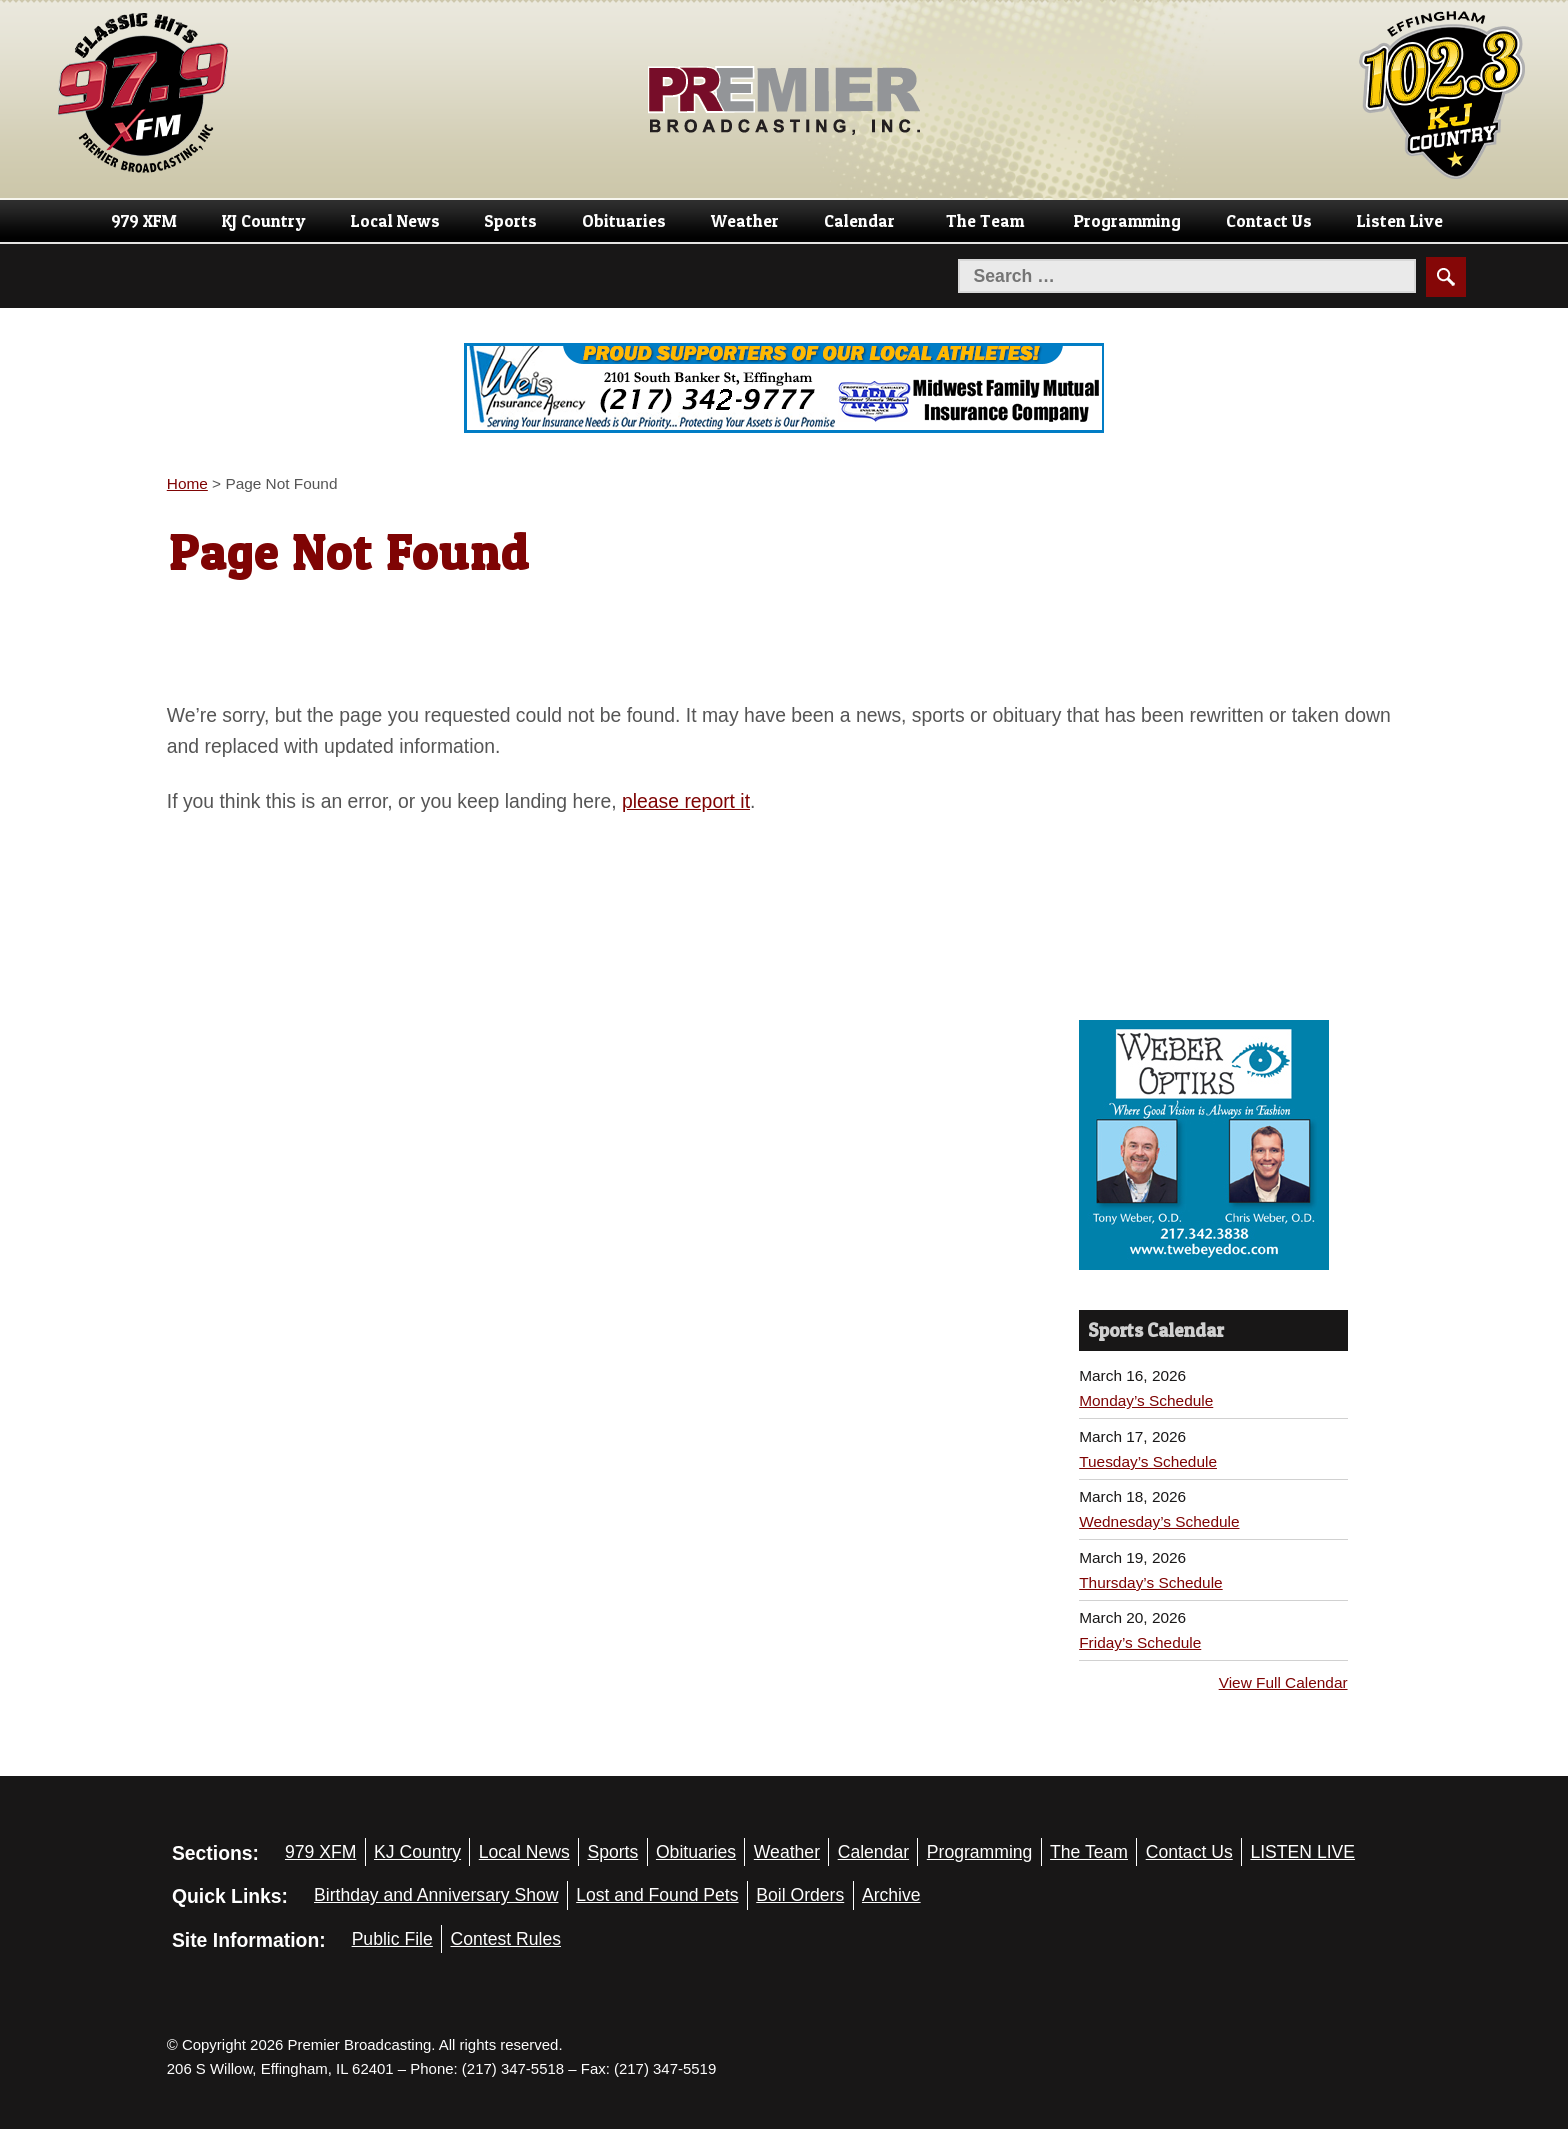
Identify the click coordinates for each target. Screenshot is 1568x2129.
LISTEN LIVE (1302, 1852)
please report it (686, 801)
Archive (891, 1895)
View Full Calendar (1283, 1682)
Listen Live (1400, 221)
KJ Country (264, 221)
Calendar (859, 221)
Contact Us (1269, 221)
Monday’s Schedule (1146, 1400)
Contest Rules (505, 1939)
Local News (395, 221)
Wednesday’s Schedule (1159, 1521)
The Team (985, 221)
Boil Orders (800, 1895)
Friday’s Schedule (1140, 1642)
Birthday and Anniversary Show (436, 1895)
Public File (392, 1939)
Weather (745, 221)
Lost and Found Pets (657, 1895)
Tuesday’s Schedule (1148, 1461)
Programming (1127, 221)
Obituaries (624, 221)
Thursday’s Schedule (1150, 1582)
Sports (510, 221)
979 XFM (144, 221)
